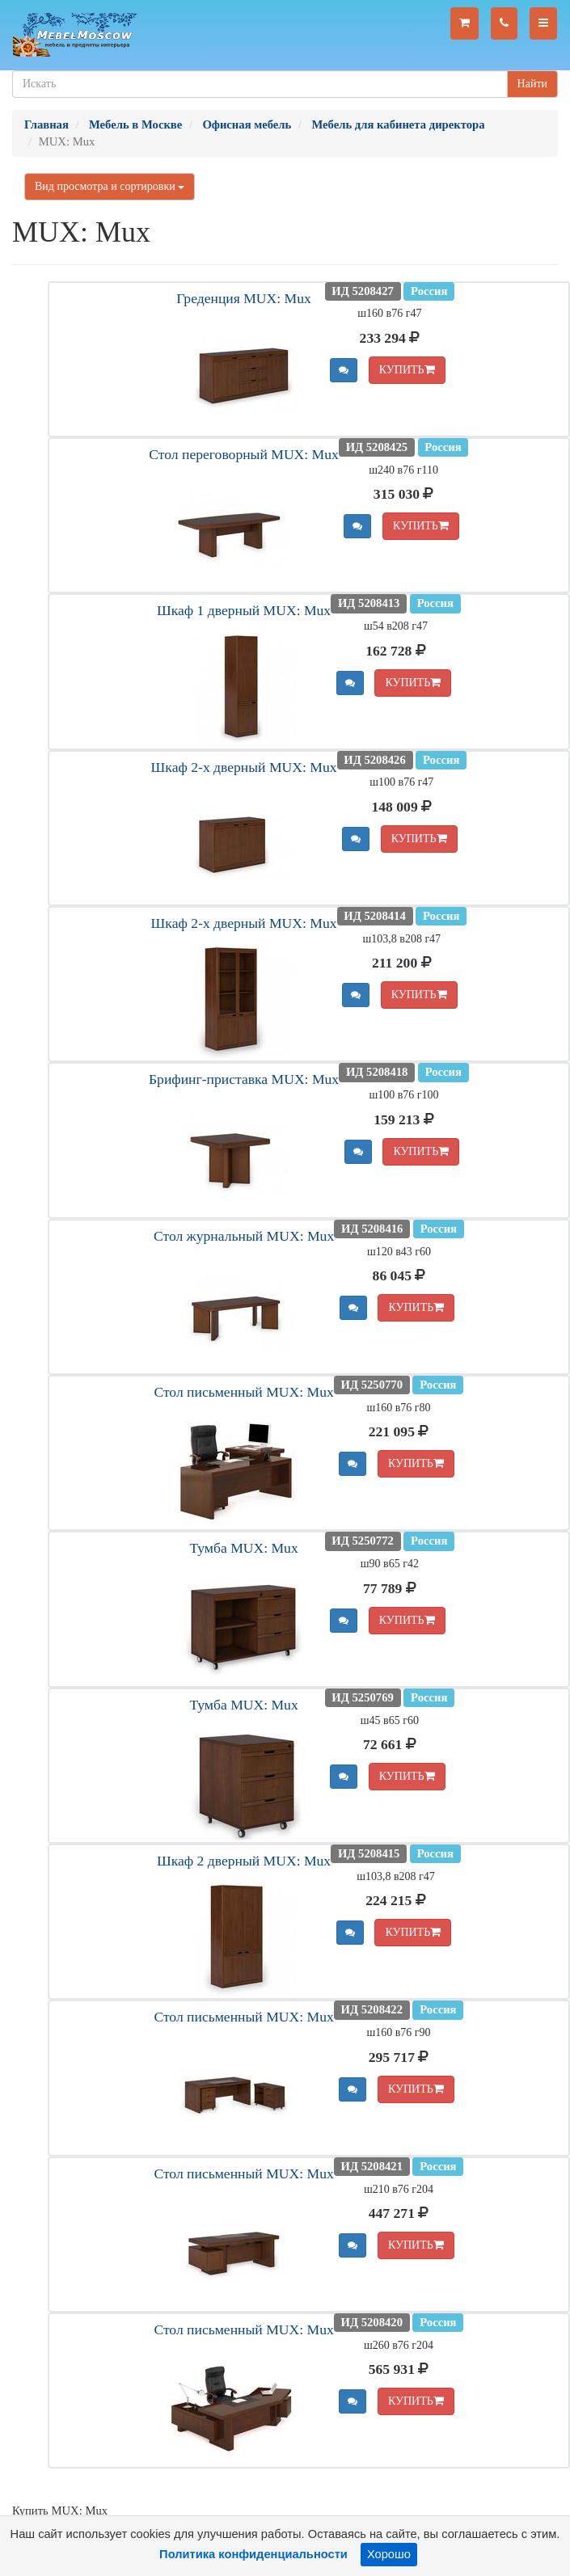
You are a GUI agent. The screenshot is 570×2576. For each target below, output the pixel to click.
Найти (532, 84)
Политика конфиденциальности (253, 2554)
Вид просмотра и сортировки (109, 186)
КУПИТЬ (407, 370)
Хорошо (389, 2554)
